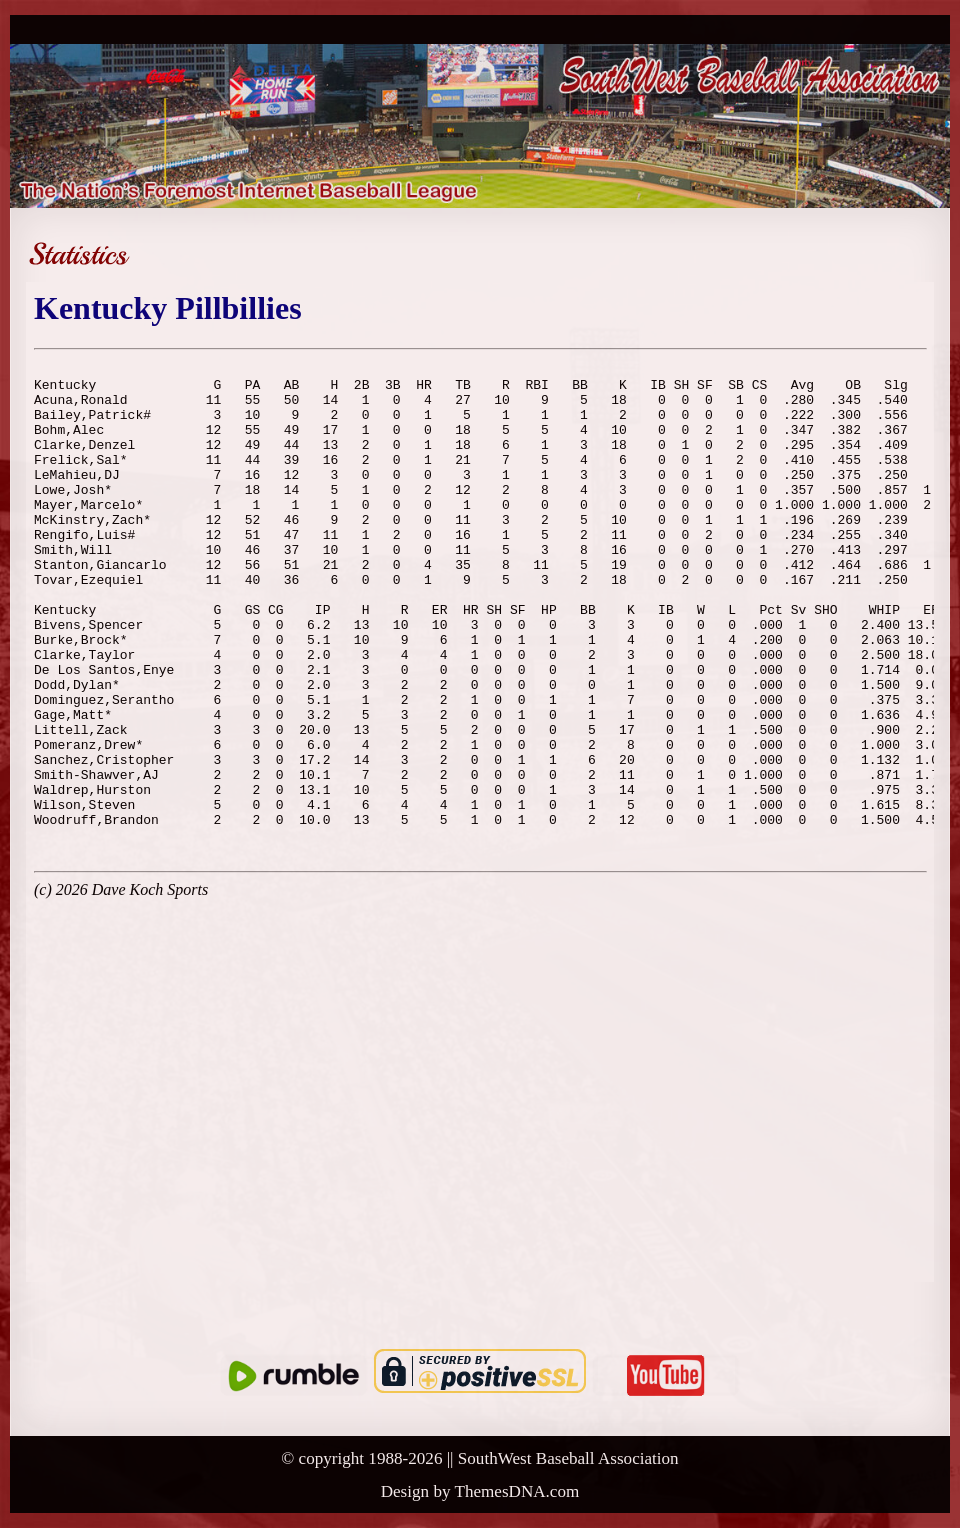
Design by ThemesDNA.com (480, 1491)
